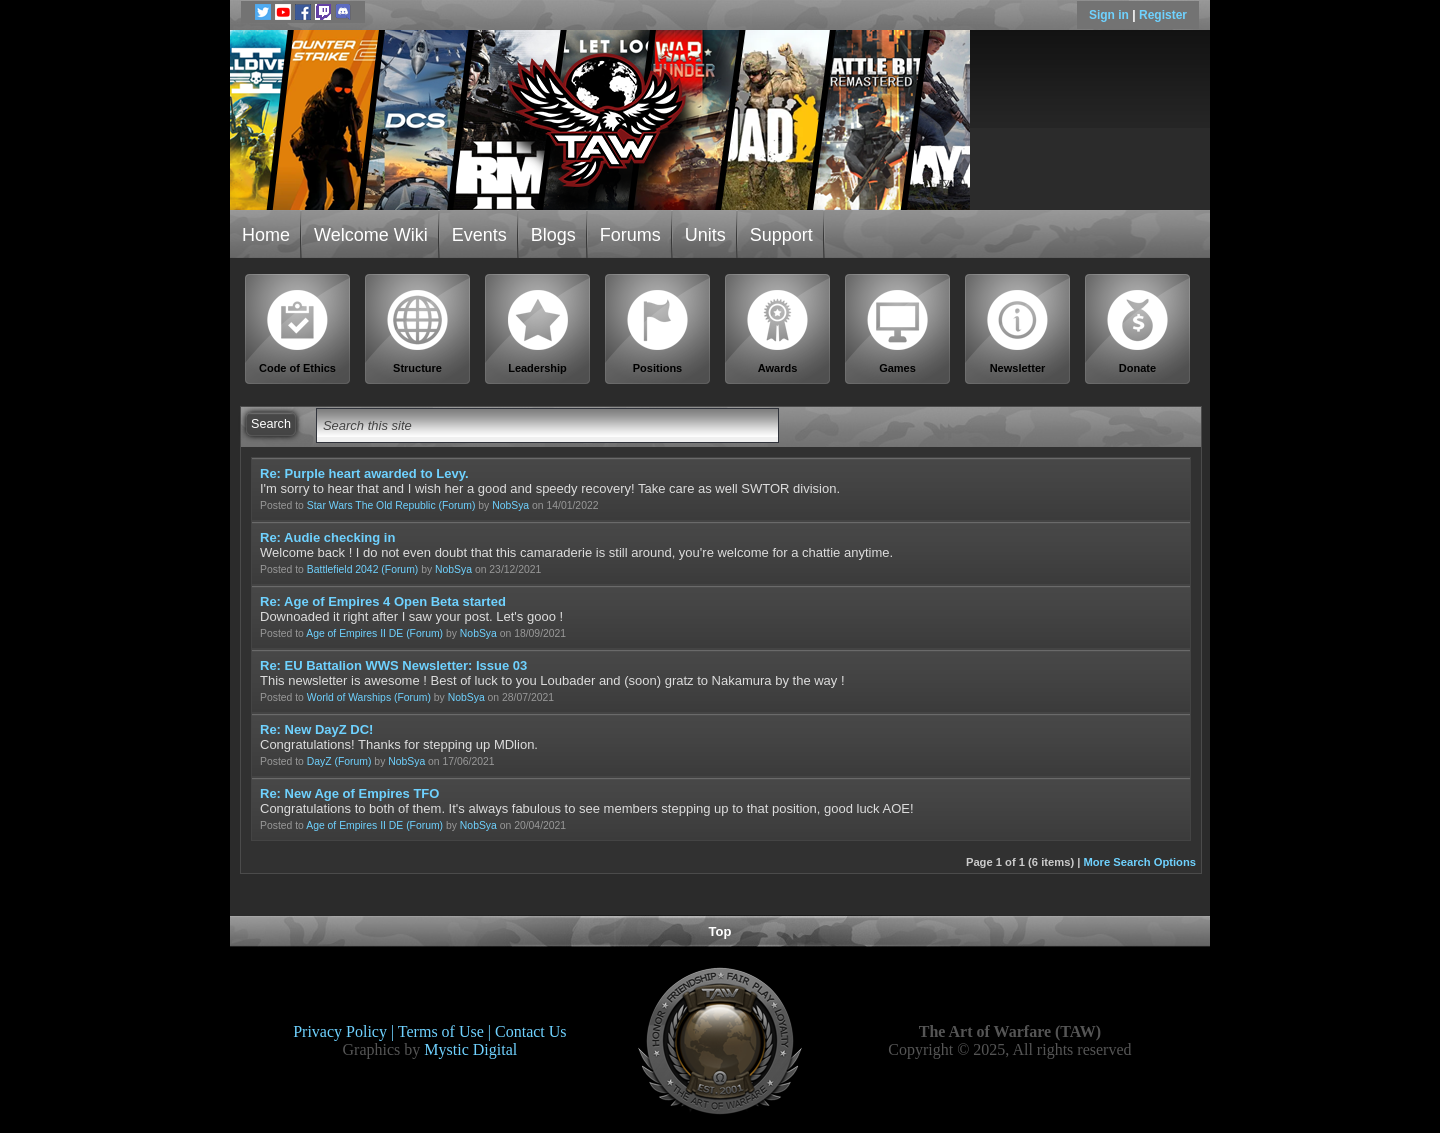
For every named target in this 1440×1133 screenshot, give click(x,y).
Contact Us (531, 1031)
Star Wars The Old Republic (371, 505)
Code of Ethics (298, 331)
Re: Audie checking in (327, 537)
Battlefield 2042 (343, 569)
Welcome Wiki (371, 235)
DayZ (319, 761)
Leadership (538, 331)
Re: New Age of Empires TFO (349, 793)
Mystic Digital (470, 1049)
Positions (658, 331)
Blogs (553, 235)
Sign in (1110, 15)
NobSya (510, 505)
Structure (418, 331)
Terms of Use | (446, 1031)
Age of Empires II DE (354, 633)
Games (898, 331)
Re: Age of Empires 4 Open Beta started (383, 601)
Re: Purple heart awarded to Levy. (364, 473)
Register (1163, 15)
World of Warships (349, 697)
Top (720, 931)
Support (781, 235)
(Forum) (456, 505)
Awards (778, 331)
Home (266, 235)
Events (479, 235)
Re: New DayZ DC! (316, 729)
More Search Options (1139, 862)
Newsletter (1018, 331)
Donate (1138, 331)
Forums (630, 235)
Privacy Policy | (345, 1031)
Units (705, 235)
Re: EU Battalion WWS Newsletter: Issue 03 (393, 665)
